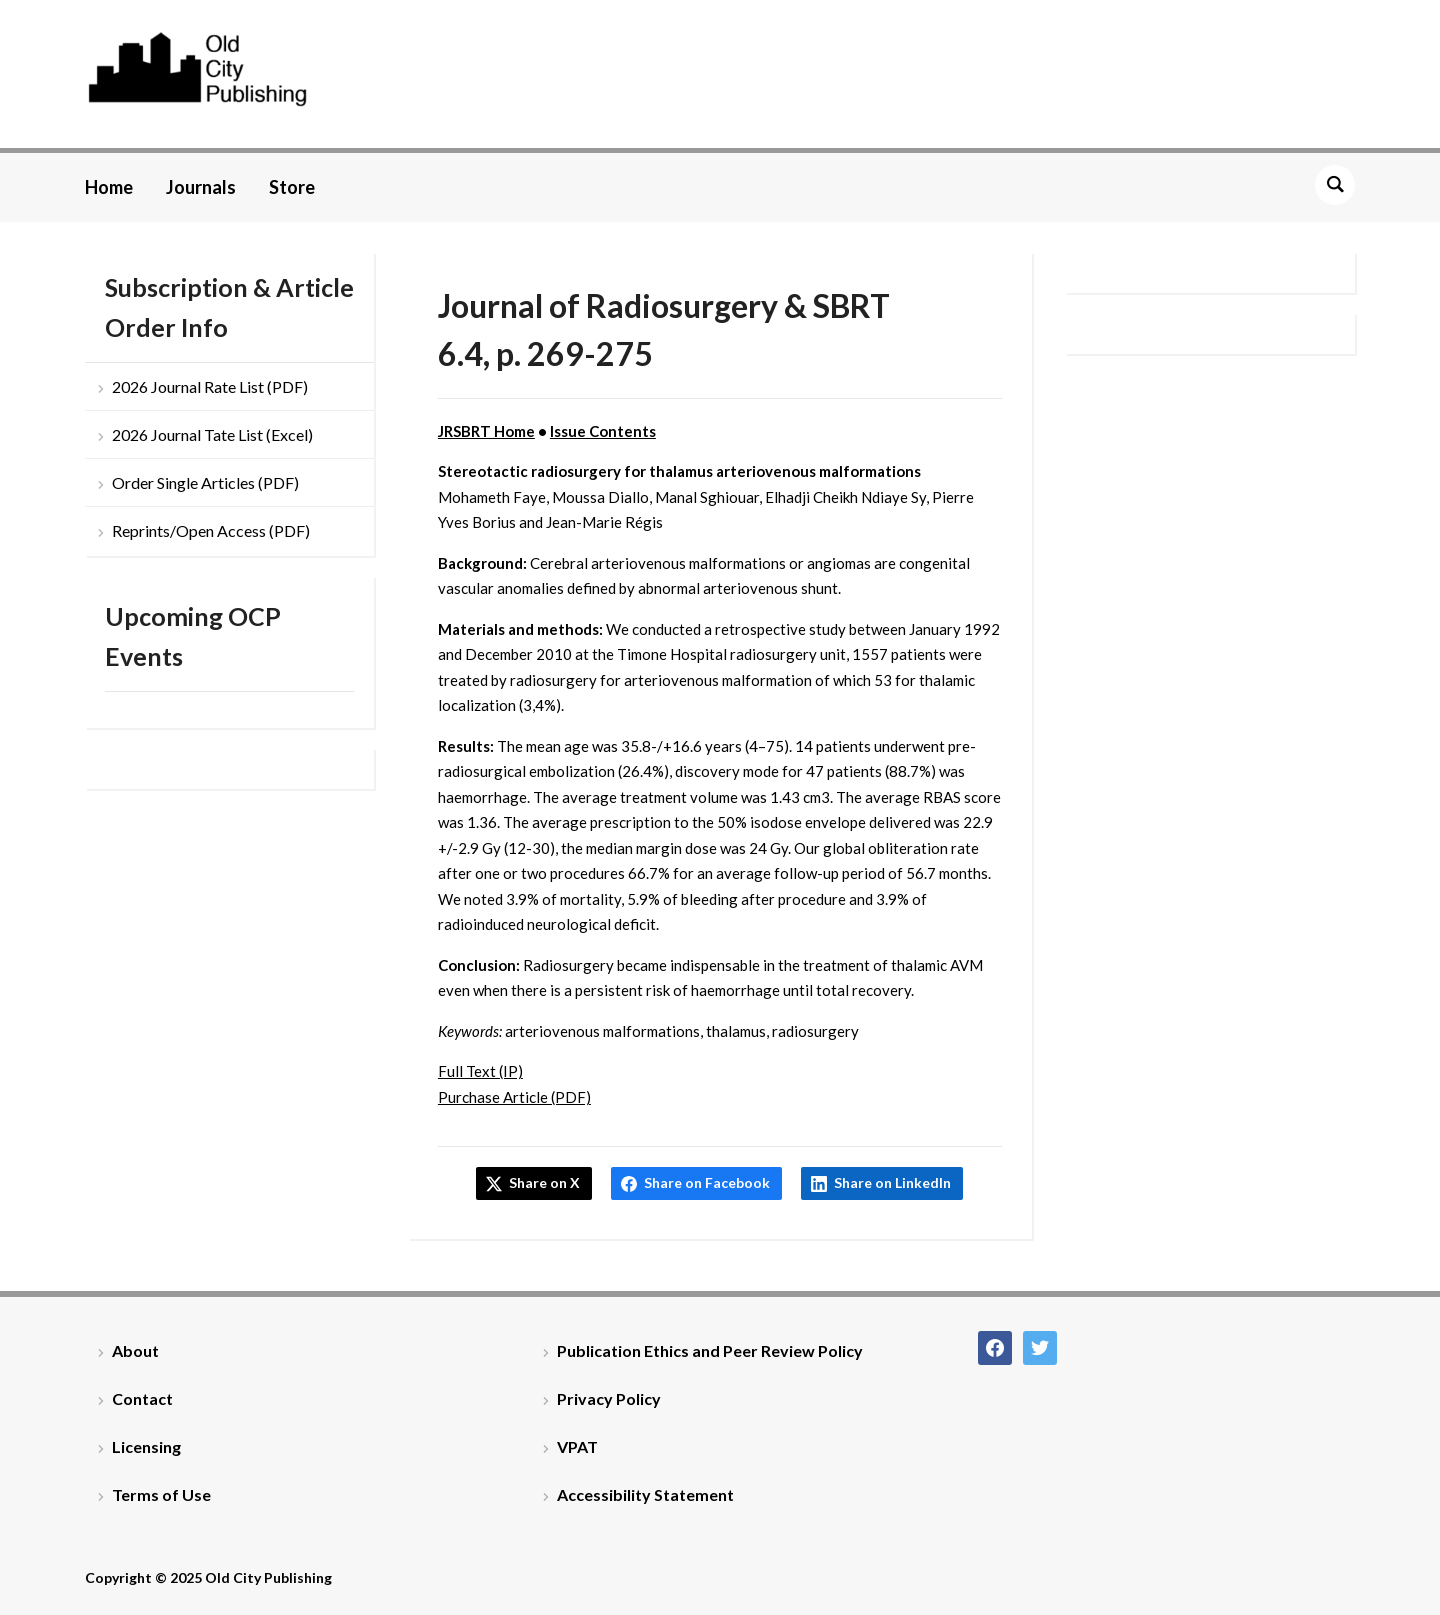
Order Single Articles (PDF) (205, 482)
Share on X (544, 1182)
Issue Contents (603, 431)
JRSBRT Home (486, 431)
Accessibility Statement (645, 1494)
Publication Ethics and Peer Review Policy (710, 1350)
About (135, 1350)
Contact (142, 1398)
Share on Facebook (707, 1182)
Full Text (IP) (480, 1071)
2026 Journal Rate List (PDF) (210, 386)
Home (109, 187)
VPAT (577, 1446)
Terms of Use (161, 1494)
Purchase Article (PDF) (514, 1097)
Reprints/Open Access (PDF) (211, 530)
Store (292, 187)
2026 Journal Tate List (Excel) (212, 434)
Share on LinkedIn (892, 1182)
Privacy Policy (609, 1398)
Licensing (146, 1446)
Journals (201, 187)
